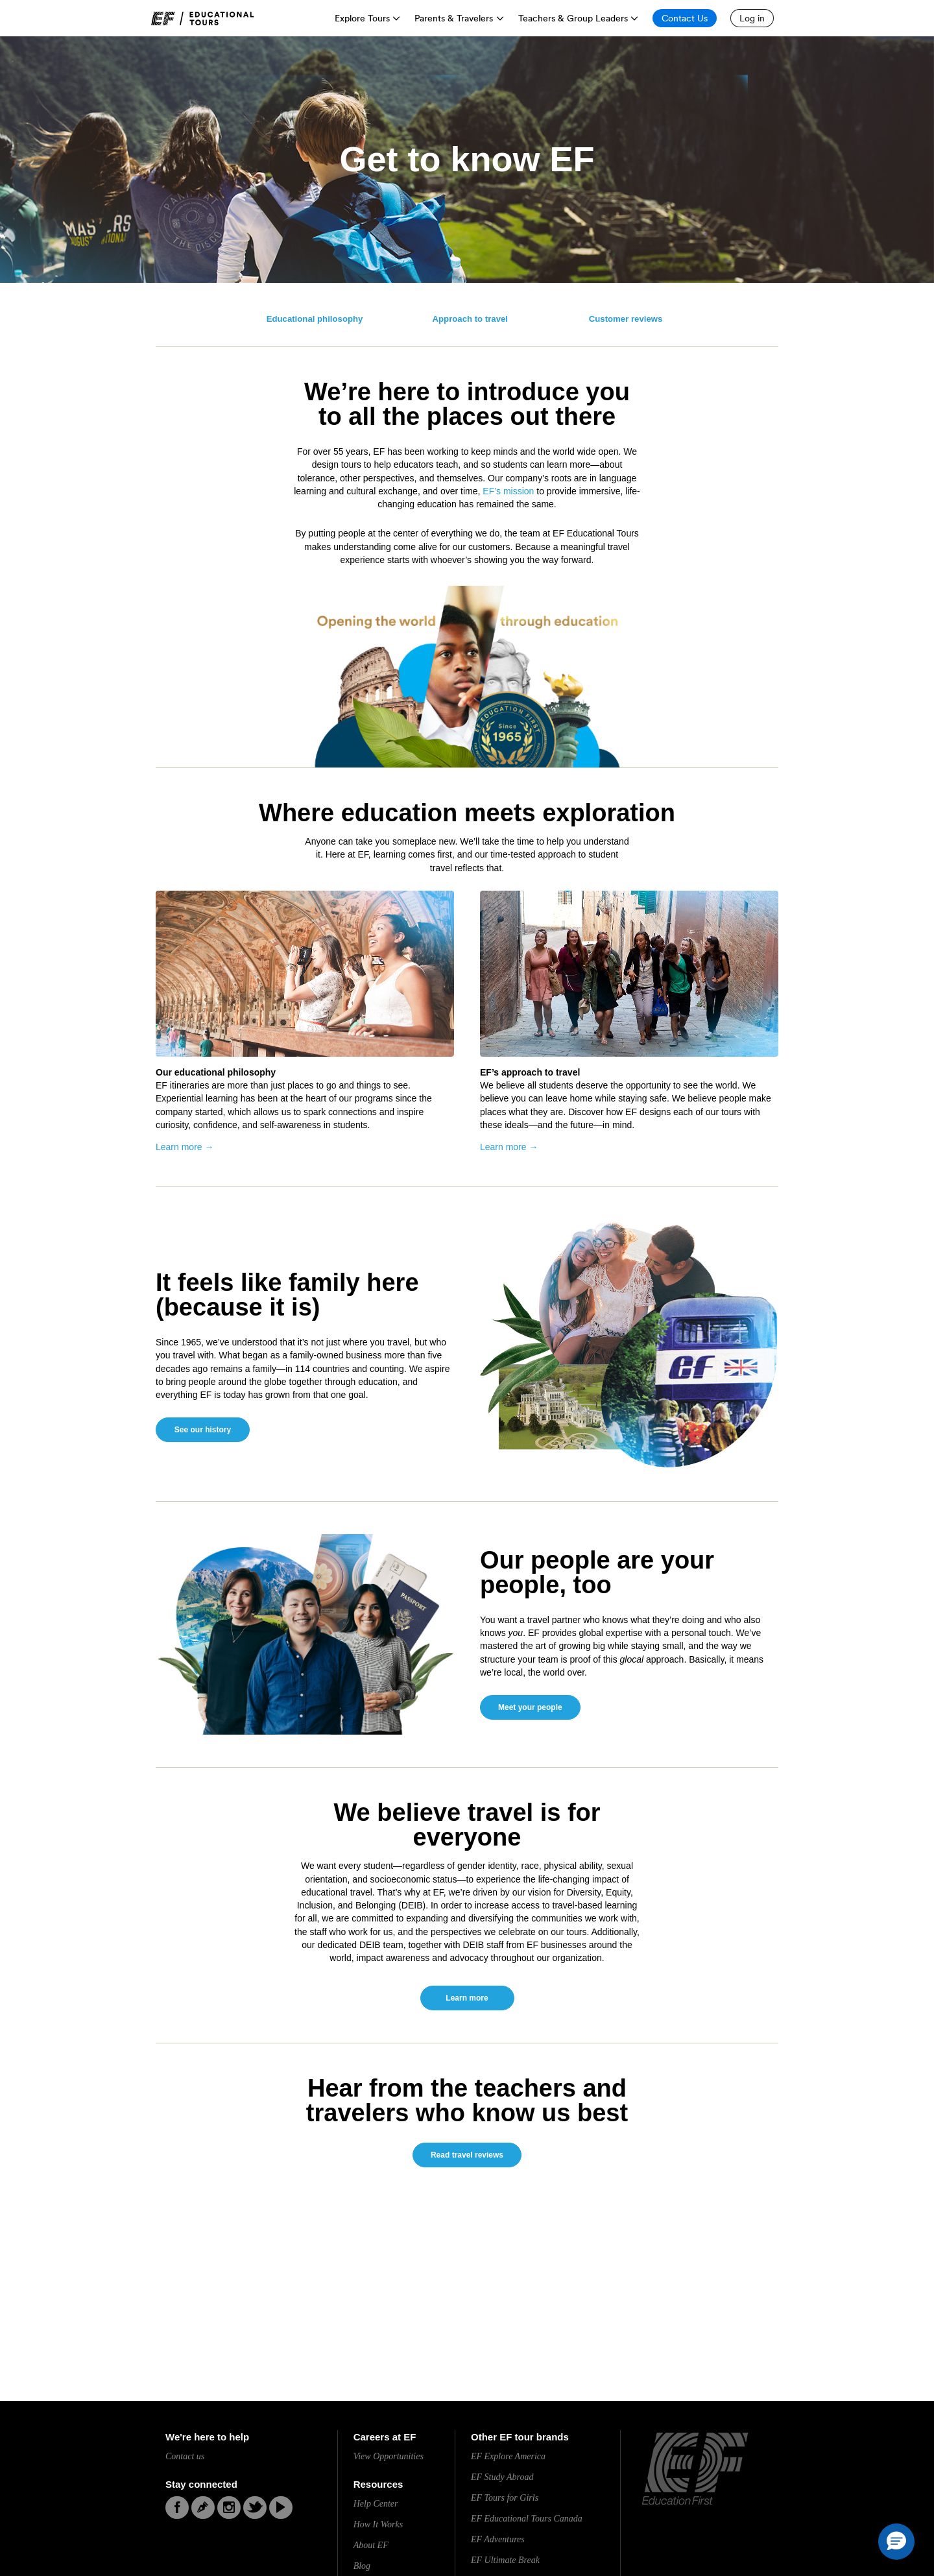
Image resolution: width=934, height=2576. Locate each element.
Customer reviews (626, 319)
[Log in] (752, 18)
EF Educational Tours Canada (526, 2518)
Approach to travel (471, 319)
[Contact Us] (685, 18)
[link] (202, 18)
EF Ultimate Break (505, 2560)
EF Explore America (508, 2456)
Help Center (375, 2504)
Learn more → (184, 1147)
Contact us (184, 2456)
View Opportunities (388, 2456)
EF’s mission (508, 491)
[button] (896, 2541)
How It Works (378, 2524)
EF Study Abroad (502, 2477)
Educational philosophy (315, 319)
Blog (361, 2566)
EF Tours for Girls (504, 2498)
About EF (371, 2545)
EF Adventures (498, 2539)
